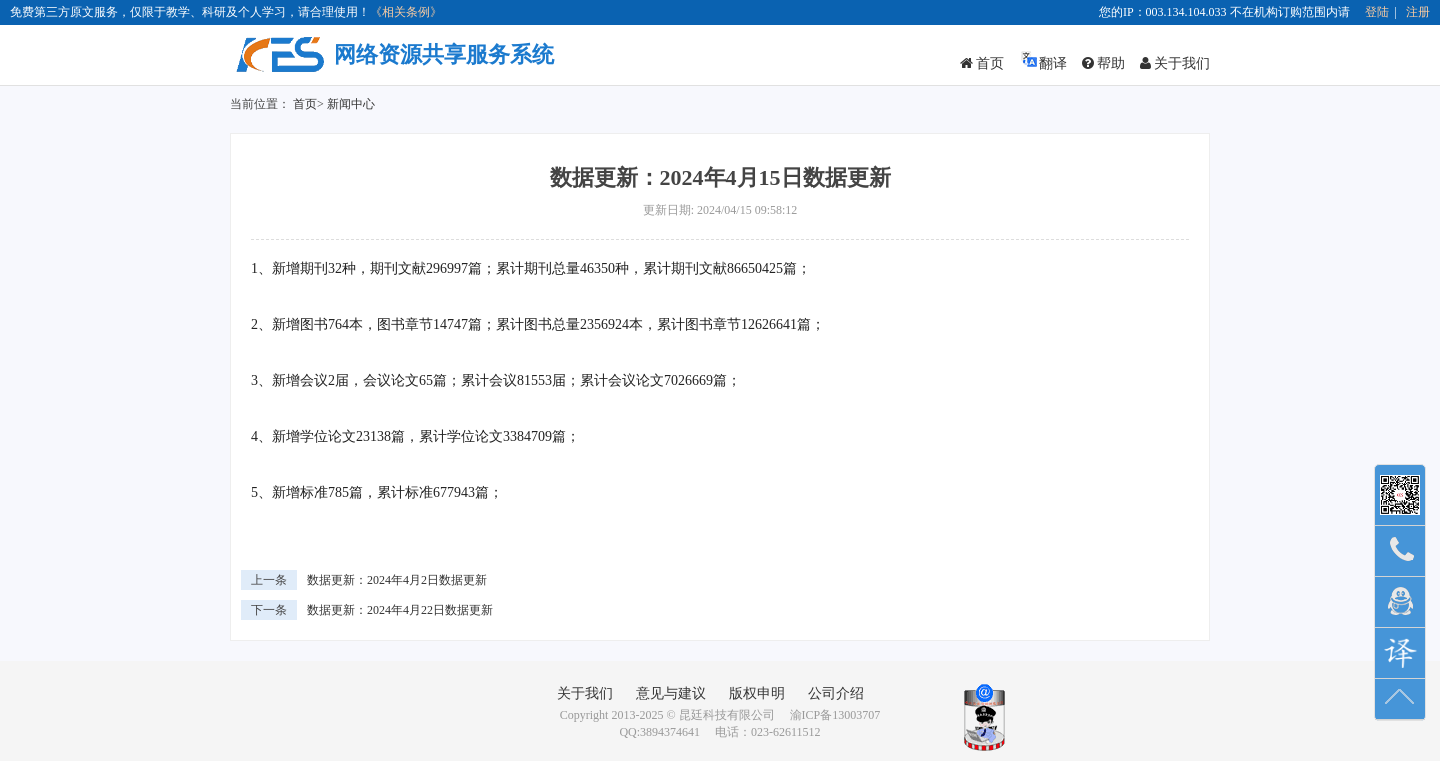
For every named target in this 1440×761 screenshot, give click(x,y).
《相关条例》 (406, 12)
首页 (982, 63)
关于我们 (1175, 63)
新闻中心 (351, 104)
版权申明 (757, 693)
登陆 (1377, 12)
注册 (1418, 12)
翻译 (1043, 60)
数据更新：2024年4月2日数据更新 (397, 580)
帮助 (1103, 63)
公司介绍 (836, 693)
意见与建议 (671, 693)
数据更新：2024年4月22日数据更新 (400, 610)
